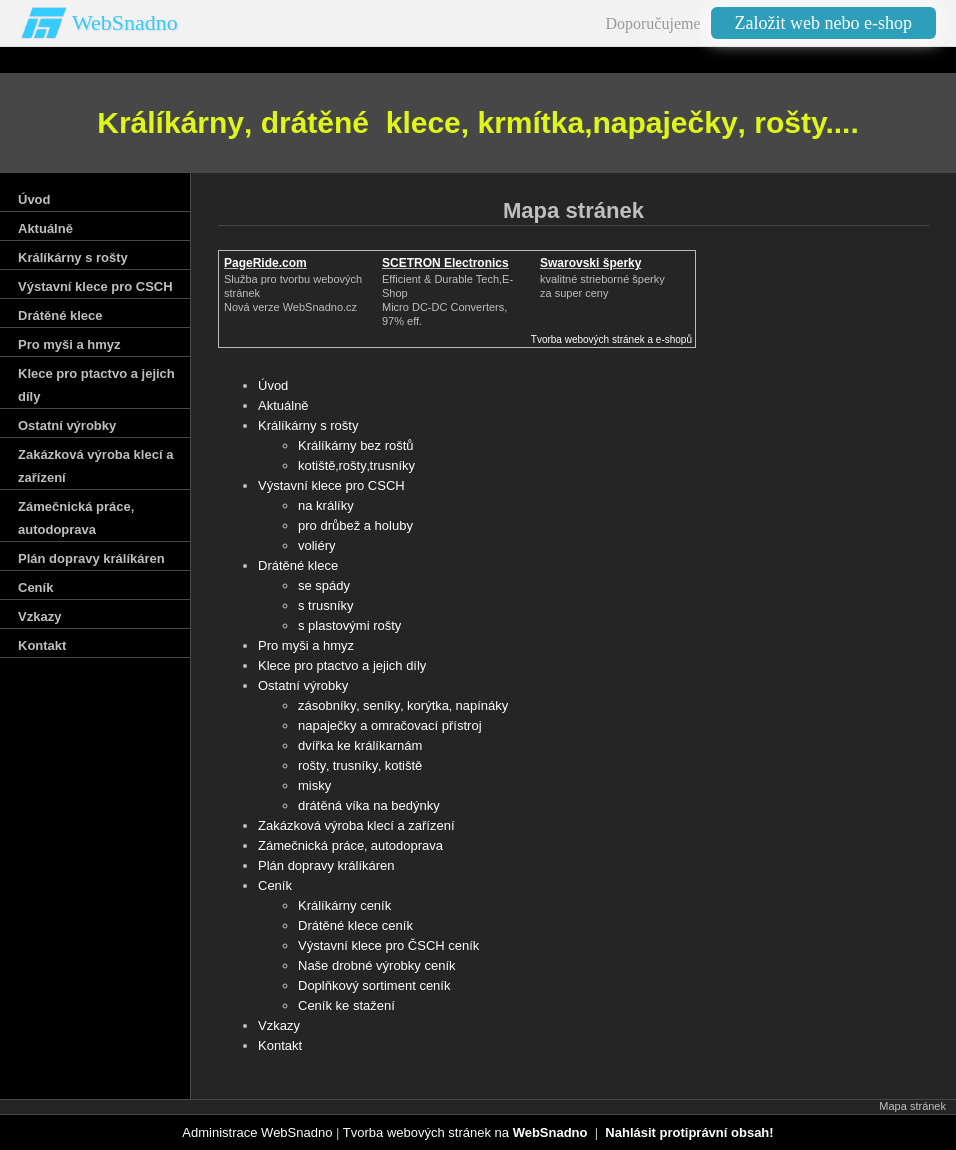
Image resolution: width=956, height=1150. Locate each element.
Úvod (273, 385)
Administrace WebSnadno (257, 1132)
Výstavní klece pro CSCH (331, 485)
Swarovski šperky (590, 263)
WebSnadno (125, 22)
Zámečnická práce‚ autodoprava (350, 845)
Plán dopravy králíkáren (326, 865)
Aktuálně (283, 405)
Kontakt (280, 1045)
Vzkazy (279, 1025)
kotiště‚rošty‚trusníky (356, 465)
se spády (324, 585)
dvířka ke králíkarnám (360, 745)
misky (314, 785)
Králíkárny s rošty (308, 425)
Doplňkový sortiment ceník (374, 985)
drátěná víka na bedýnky (369, 805)
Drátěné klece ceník (355, 925)
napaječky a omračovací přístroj (390, 725)
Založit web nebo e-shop (823, 23)
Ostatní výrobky (303, 685)
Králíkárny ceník (344, 905)
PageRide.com (265, 263)
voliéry (317, 545)
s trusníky (326, 605)
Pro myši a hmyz (306, 645)
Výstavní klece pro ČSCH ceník (388, 945)
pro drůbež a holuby (355, 525)
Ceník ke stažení (346, 1005)
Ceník (275, 885)
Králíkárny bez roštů (356, 445)
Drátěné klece (298, 565)
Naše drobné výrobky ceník (377, 965)
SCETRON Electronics (445, 263)
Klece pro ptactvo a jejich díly (342, 665)
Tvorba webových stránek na (465, 1132)
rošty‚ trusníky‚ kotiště (360, 765)
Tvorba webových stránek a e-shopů (611, 339)
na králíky (326, 505)
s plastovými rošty (349, 625)
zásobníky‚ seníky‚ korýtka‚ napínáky (403, 705)
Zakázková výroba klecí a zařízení (356, 825)
